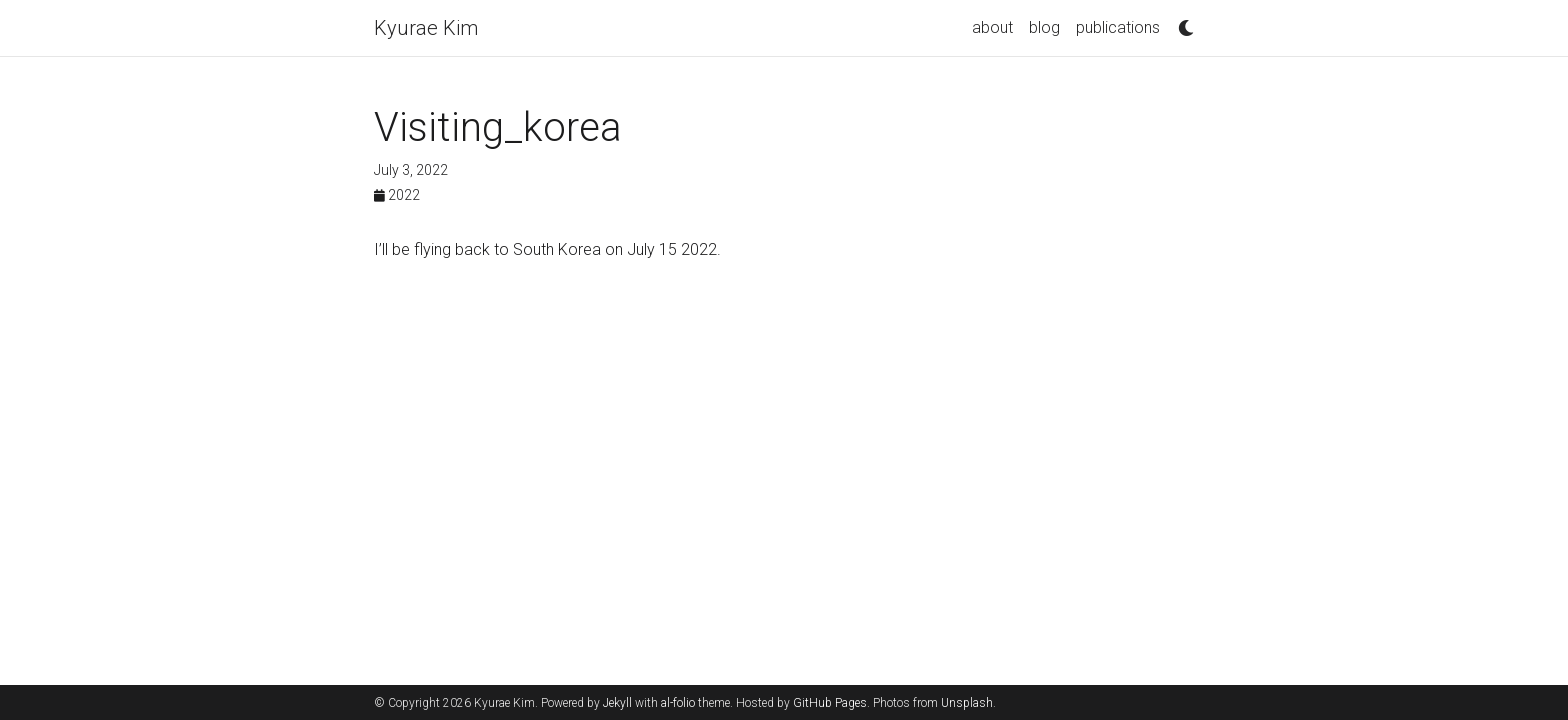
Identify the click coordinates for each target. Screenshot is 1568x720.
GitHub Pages (830, 703)
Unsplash (967, 703)
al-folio (678, 703)
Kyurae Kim (426, 28)
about (992, 27)
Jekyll (617, 703)
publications (1118, 27)
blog (1044, 27)
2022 (397, 195)
